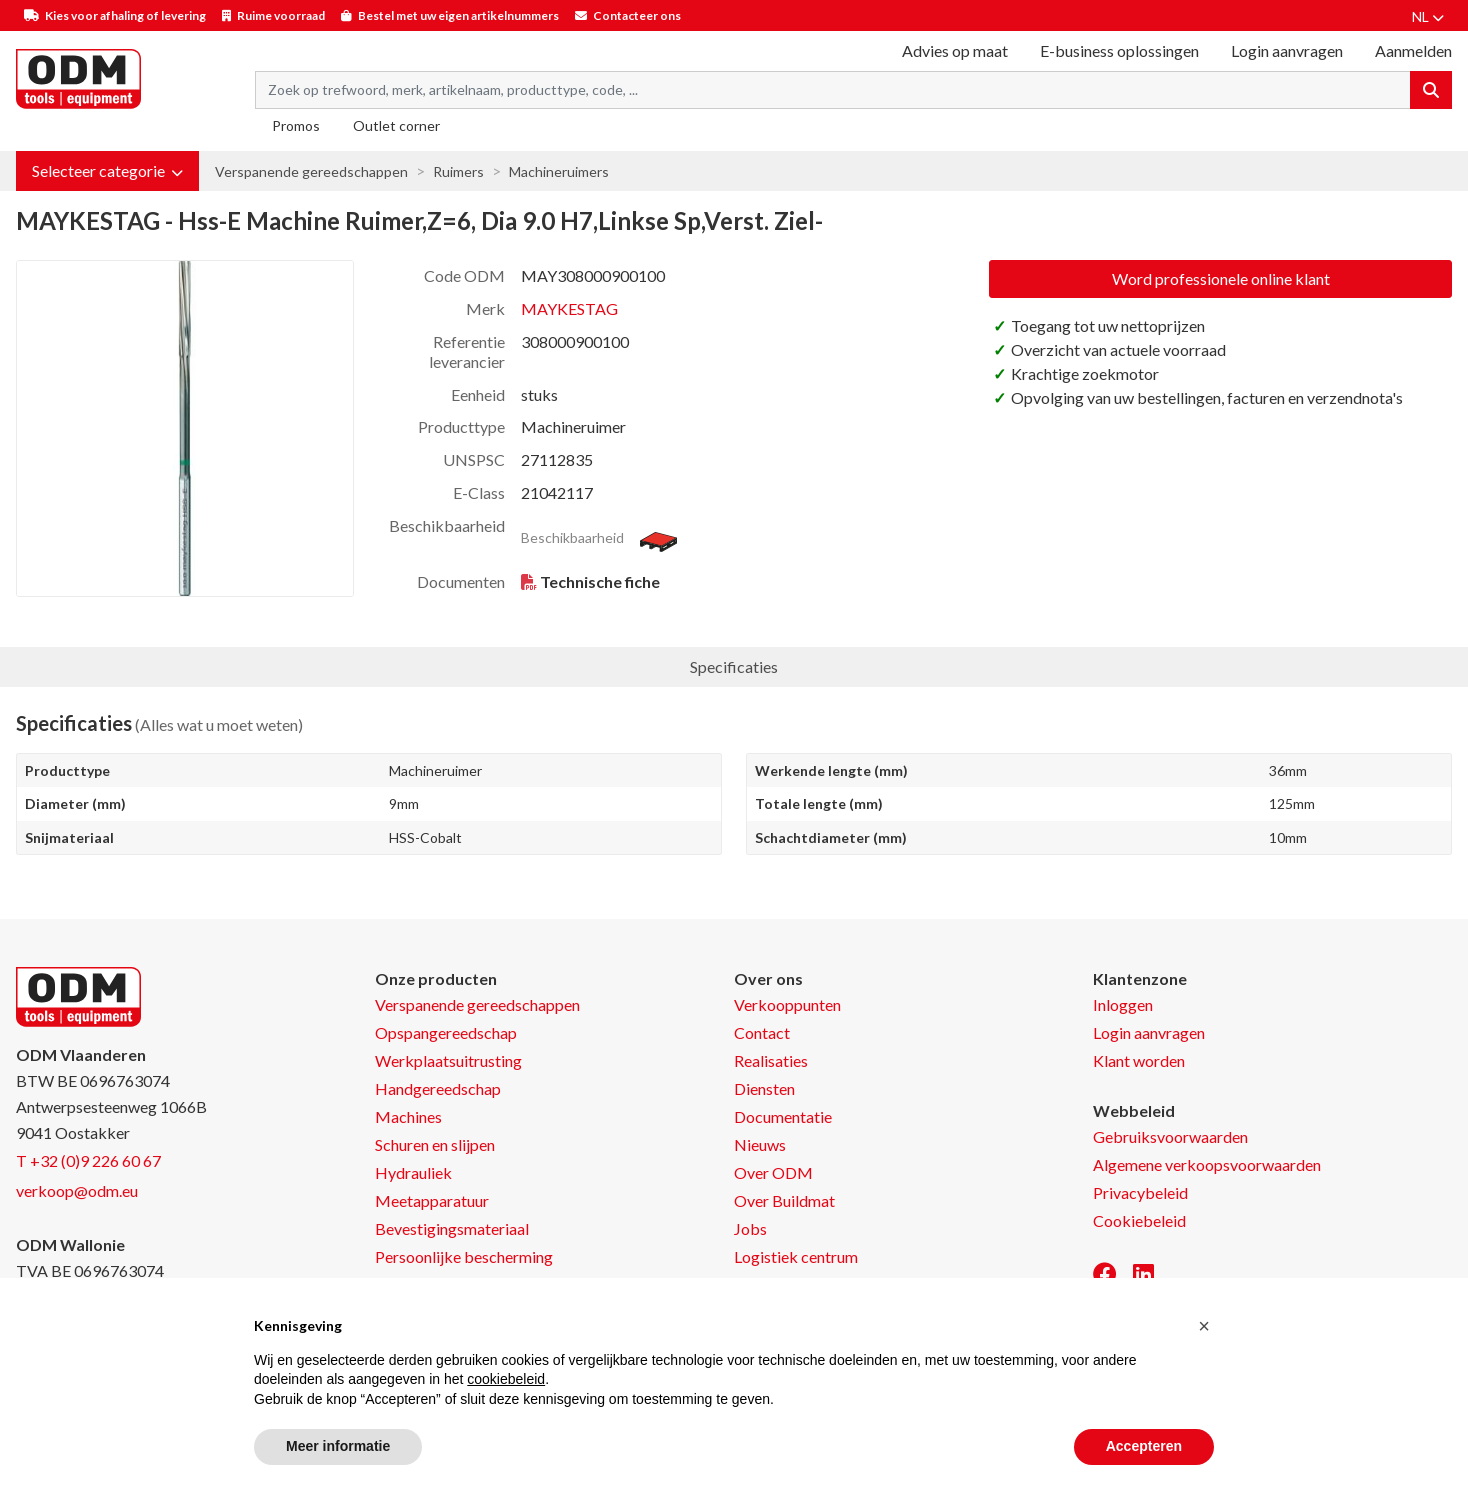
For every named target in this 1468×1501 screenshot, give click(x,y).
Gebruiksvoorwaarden (1170, 1136)
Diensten (764, 1088)
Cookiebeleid (1139, 1220)
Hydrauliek (413, 1172)
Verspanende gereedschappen (311, 171)
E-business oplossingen (1119, 50)
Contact (762, 1032)
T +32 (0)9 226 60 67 (88, 1160)
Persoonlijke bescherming (464, 1256)
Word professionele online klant (1221, 278)
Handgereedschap (438, 1088)
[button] (107, 171)
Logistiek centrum (796, 1256)
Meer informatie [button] (338, 1446)
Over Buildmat (784, 1200)
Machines (408, 1116)
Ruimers (458, 171)
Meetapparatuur (432, 1200)
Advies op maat (955, 50)
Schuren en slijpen (435, 1144)
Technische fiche (600, 581)
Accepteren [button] (1144, 1446)
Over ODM (773, 1172)
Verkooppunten (787, 1004)
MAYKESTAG (569, 308)
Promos (296, 125)
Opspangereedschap (446, 1032)
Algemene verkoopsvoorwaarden (1207, 1164)
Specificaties (734, 666)
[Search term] (833, 90)
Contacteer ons (637, 15)
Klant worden (1139, 1060)
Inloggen (1123, 1004)
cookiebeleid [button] (506, 1379)
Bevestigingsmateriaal (452, 1228)
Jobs (750, 1228)
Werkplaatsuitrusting (448, 1060)
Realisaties (771, 1060)
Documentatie (783, 1116)
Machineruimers (559, 171)
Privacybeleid (1140, 1192)
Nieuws (760, 1144)
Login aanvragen (1287, 50)
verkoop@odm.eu (77, 1190)
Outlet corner (396, 125)
